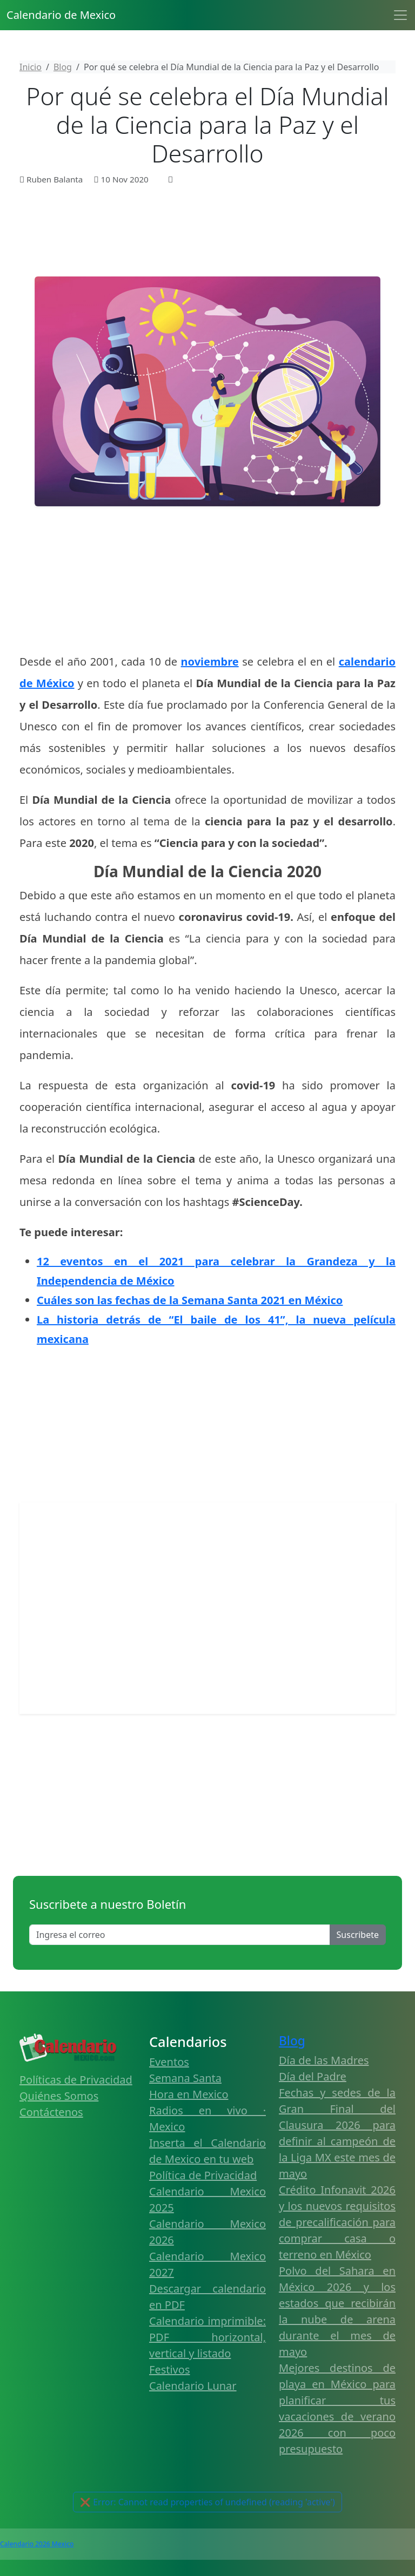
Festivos (169, 2369)
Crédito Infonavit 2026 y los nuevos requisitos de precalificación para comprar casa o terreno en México (337, 2222)
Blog (292, 2040)
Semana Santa (185, 2078)
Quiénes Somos (58, 2096)
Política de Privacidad (203, 2175)
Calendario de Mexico (61, 15)
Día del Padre (312, 2076)
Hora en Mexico (189, 2094)
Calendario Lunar (193, 2385)
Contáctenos (51, 2112)
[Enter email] (179, 1934)
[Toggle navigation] (400, 15)
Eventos (169, 2062)
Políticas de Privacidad (75, 2079)
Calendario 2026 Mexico (36, 2543)
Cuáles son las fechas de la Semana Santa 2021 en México (190, 1300)
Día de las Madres (324, 2060)
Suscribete (358, 1935)
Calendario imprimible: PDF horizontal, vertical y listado (207, 2337)
